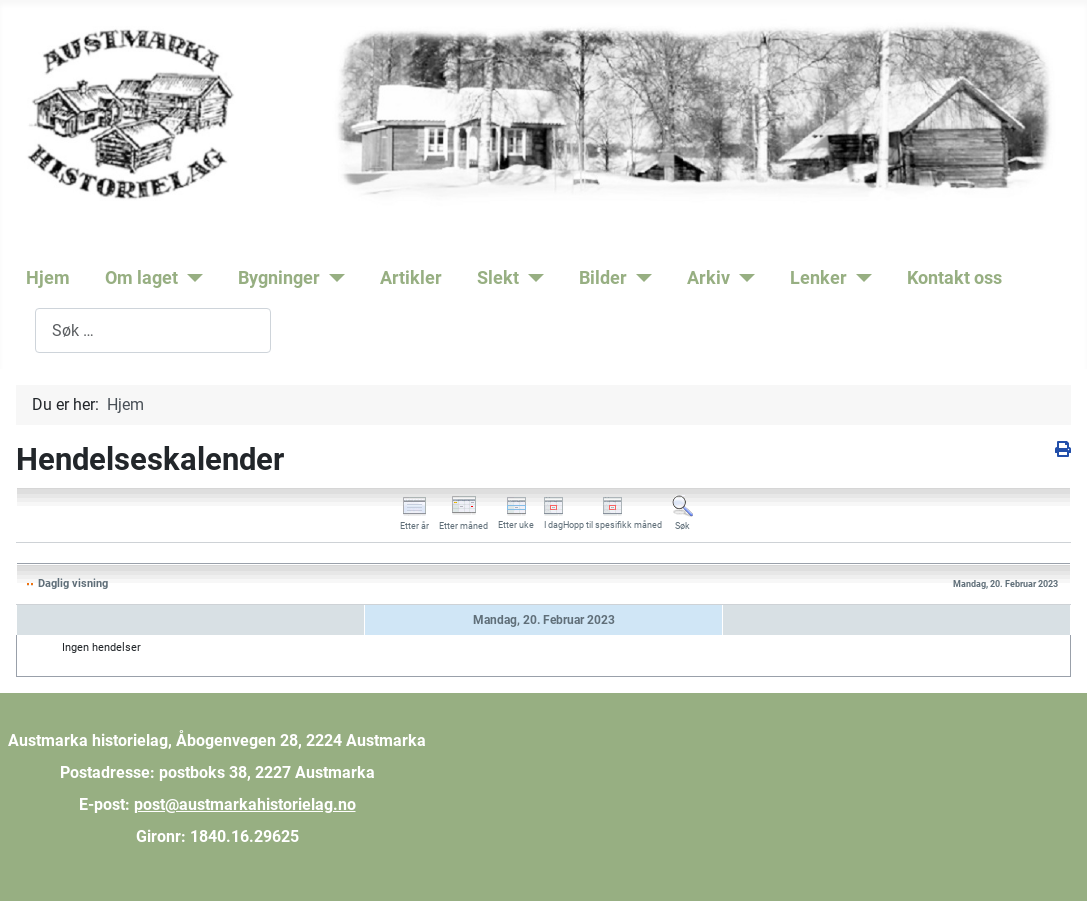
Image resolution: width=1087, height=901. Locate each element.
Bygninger (279, 278)
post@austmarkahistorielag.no (245, 804)
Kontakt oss (954, 278)
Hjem (48, 278)
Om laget (141, 278)
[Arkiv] (742, 278)
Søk (21, 330)
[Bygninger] (332, 278)
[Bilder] (639, 278)
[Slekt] (531, 278)
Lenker (818, 278)
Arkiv (708, 278)
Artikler (411, 278)
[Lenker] (859, 278)
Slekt (498, 278)
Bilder (603, 278)
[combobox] (153, 330)
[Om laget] (190, 278)
